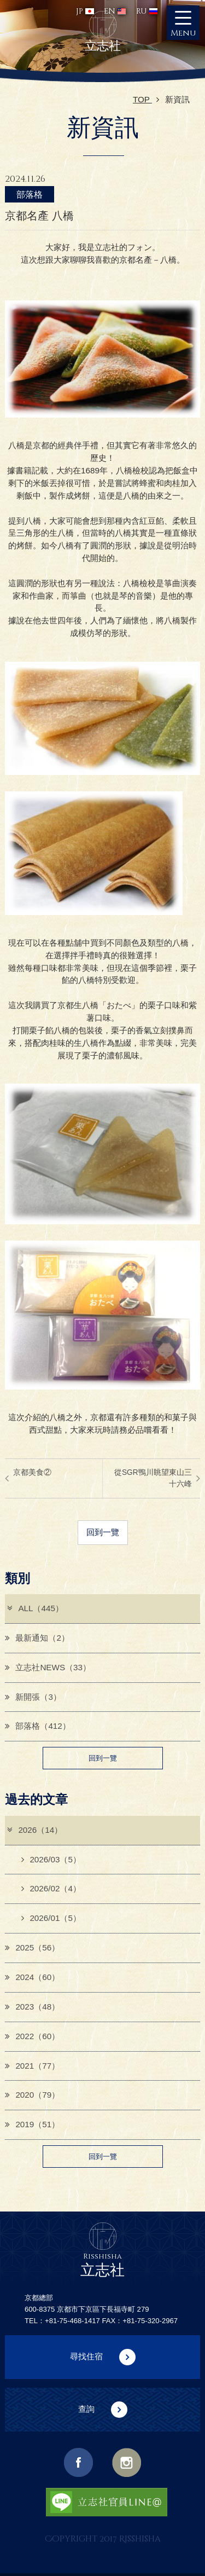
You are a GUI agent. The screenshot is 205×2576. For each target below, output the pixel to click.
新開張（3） (33, 1696)
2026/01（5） (50, 1918)
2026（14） (34, 1829)
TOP (146, 99)
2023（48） (32, 2006)
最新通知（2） (37, 1637)
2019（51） (32, 2124)
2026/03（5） (50, 1859)
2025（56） (32, 1947)
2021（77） (32, 2065)
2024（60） (32, 1977)
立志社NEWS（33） (48, 1667)
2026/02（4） (50, 1888)
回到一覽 (102, 1532)
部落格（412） (37, 1725)
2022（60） (32, 2036)
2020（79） (32, 2094)
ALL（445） (34, 1608)
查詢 (86, 2408)
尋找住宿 (86, 2356)
